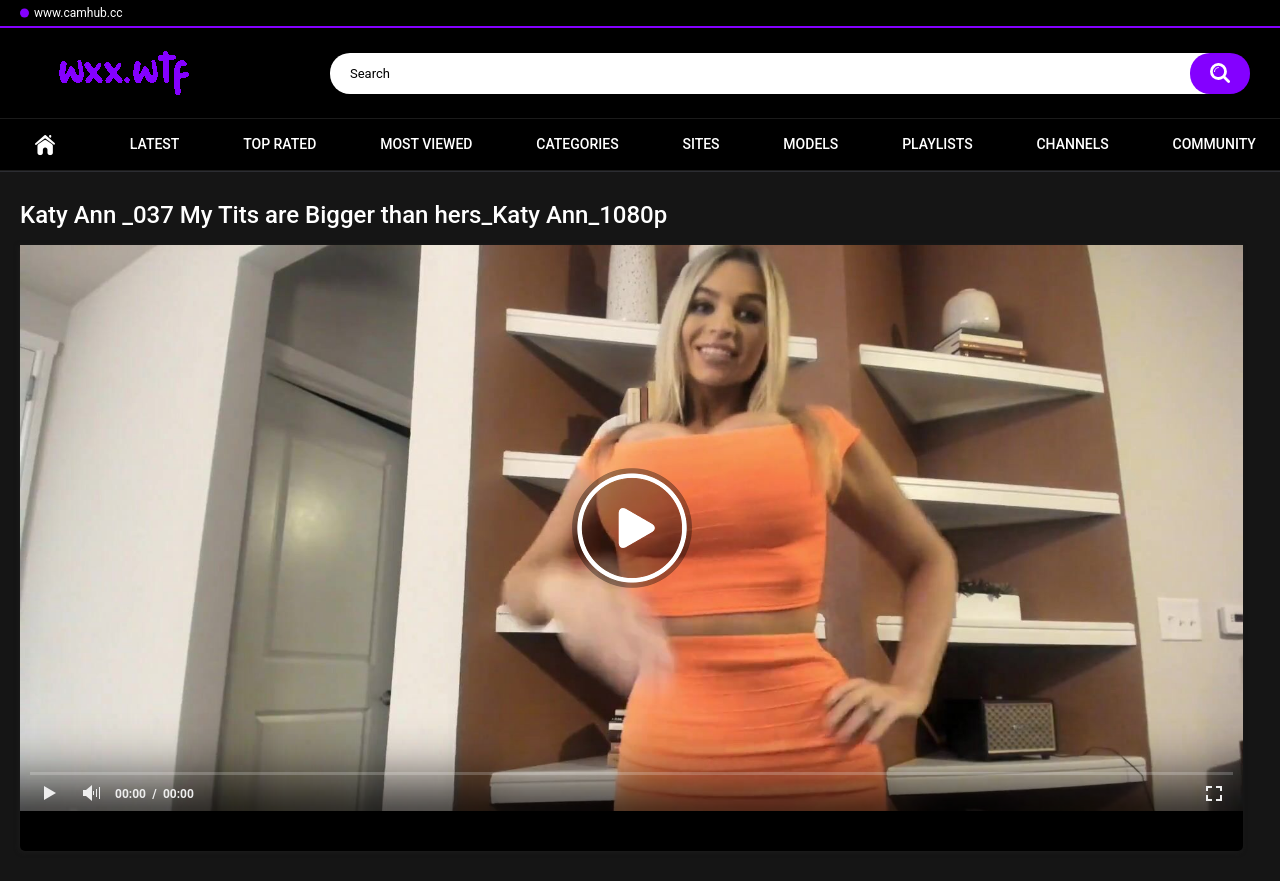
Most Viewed (426, 144)
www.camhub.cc (78, 13)
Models (810, 144)
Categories (577, 144)
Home (45, 144)
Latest (155, 144)
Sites (700, 144)
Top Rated (279, 144)
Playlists (937, 144)
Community (1214, 144)
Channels (1072, 144)
